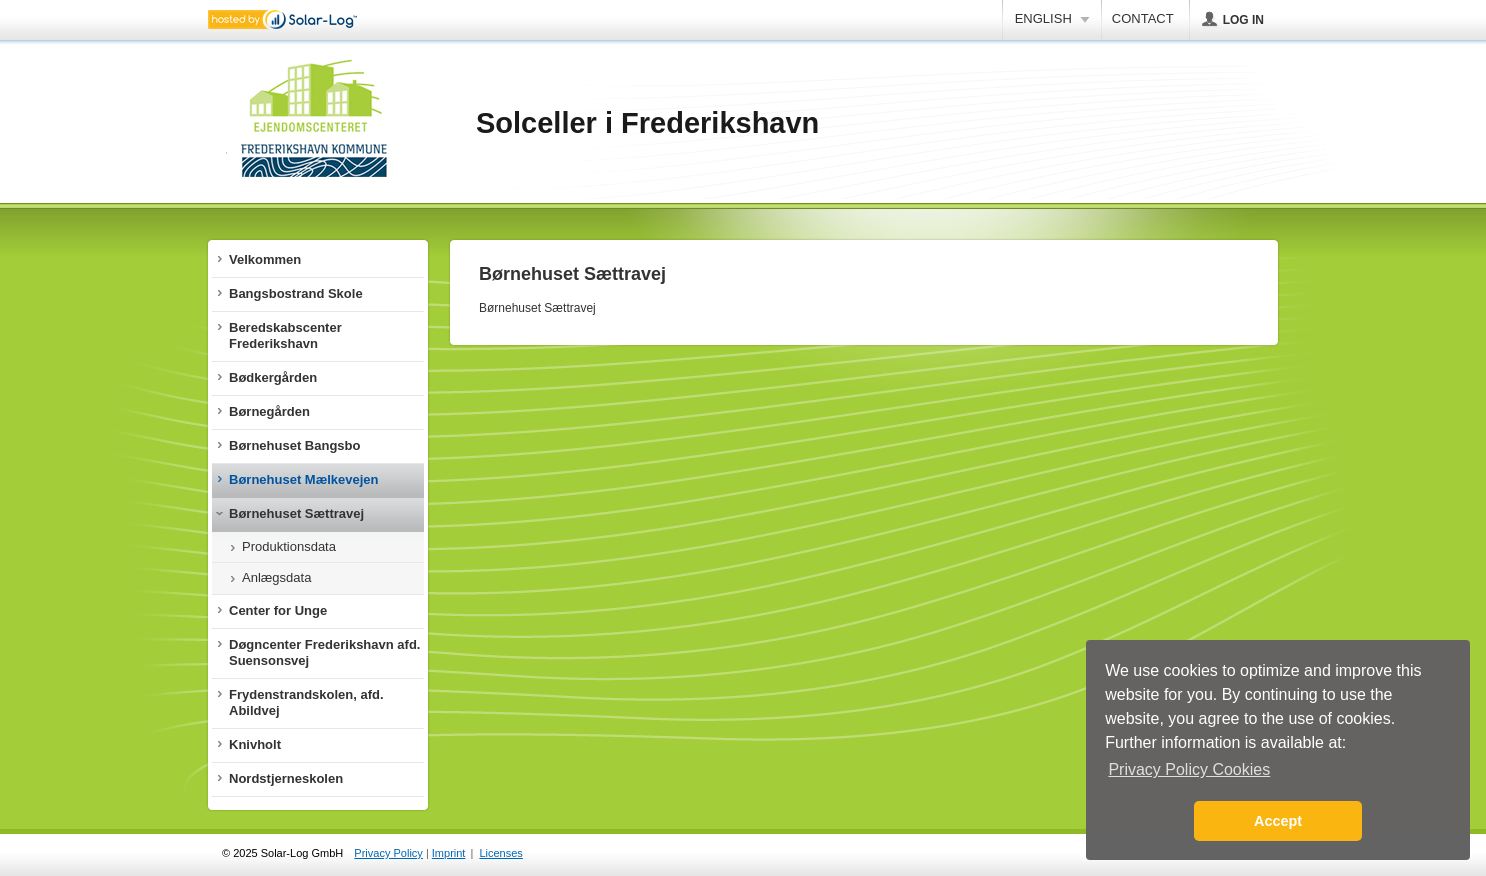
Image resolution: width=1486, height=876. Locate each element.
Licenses (500, 853)
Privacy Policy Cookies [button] (1189, 769)
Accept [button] (1278, 821)
